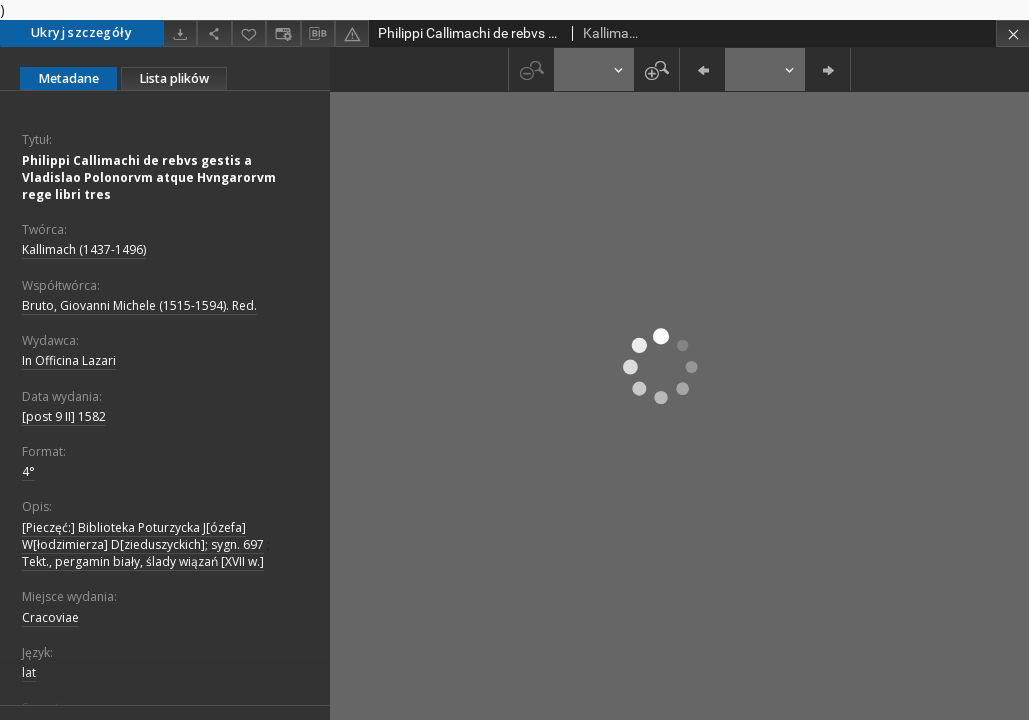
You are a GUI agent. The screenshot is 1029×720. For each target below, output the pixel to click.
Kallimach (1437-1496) (84, 249)
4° (28, 471)
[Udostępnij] (214, 33)
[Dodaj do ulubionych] (249, 33)
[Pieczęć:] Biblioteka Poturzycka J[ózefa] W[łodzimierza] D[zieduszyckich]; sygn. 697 (143, 536)
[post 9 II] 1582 (64, 416)
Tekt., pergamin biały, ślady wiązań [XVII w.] (143, 561)
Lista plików (174, 78)
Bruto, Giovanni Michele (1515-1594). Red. (139, 305)
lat (29, 672)
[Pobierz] (180, 33)
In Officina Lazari (69, 360)
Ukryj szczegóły (81, 32)
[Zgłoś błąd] (352, 33)
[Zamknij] (1012, 33)
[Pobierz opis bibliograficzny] (318, 34)
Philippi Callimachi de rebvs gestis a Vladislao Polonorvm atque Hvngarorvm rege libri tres (149, 177)
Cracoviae (50, 617)
